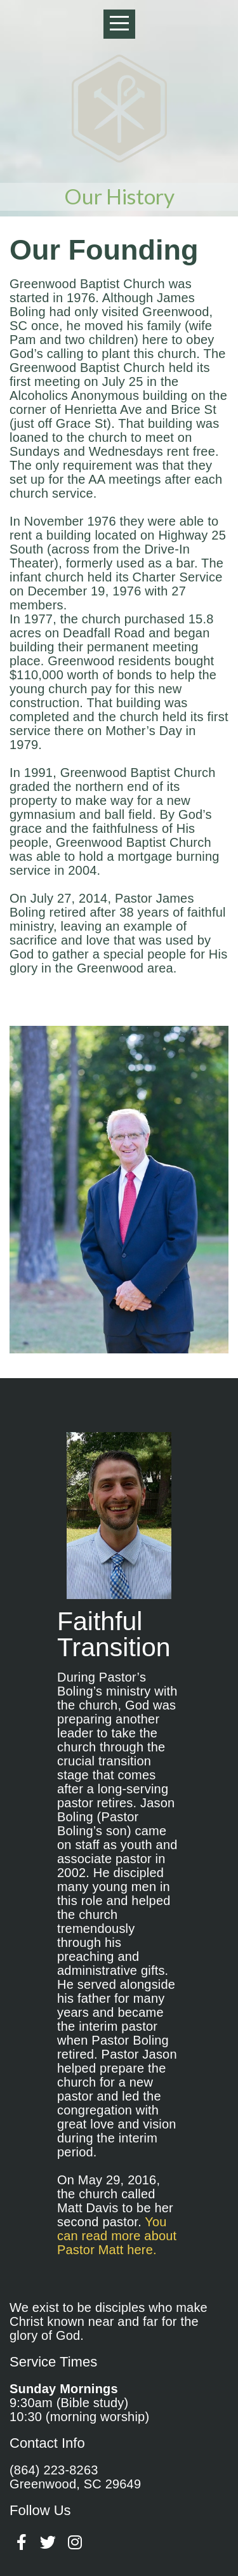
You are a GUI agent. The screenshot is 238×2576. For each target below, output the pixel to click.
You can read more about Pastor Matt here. (116, 2236)
